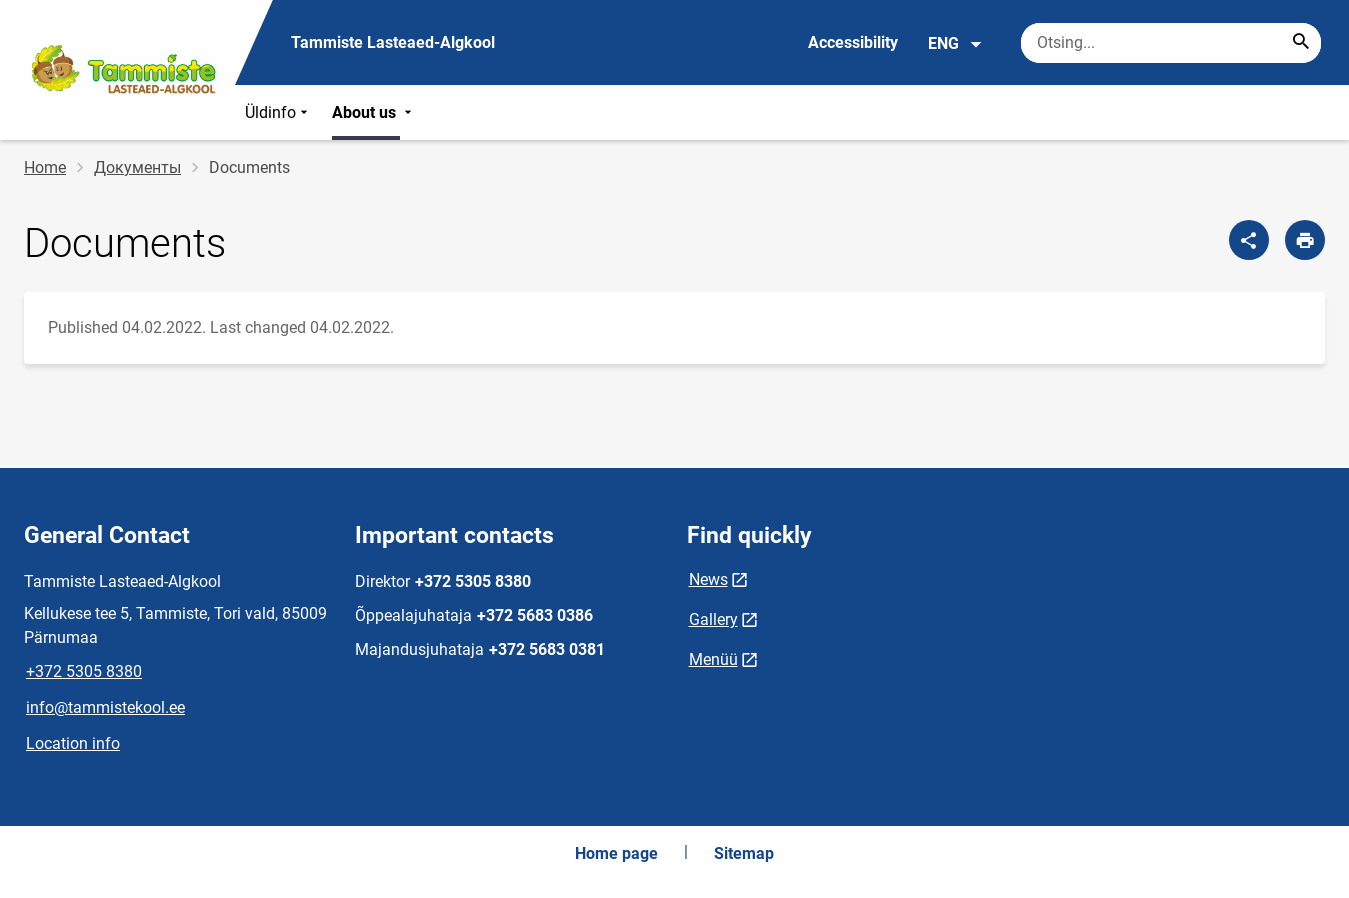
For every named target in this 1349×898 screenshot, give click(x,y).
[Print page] (1305, 240)
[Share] (1249, 240)
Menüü (713, 659)
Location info (73, 743)
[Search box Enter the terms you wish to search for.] (1171, 43)
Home (45, 167)
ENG (955, 44)
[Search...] (1301, 43)
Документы (137, 167)
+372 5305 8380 (84, 671)
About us (374, 112)
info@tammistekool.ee (105, 707)
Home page (616, 853)
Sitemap (744, 853)
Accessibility (853, 42)
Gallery (713, 619)
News (708, 579)
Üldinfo (278, 112)
